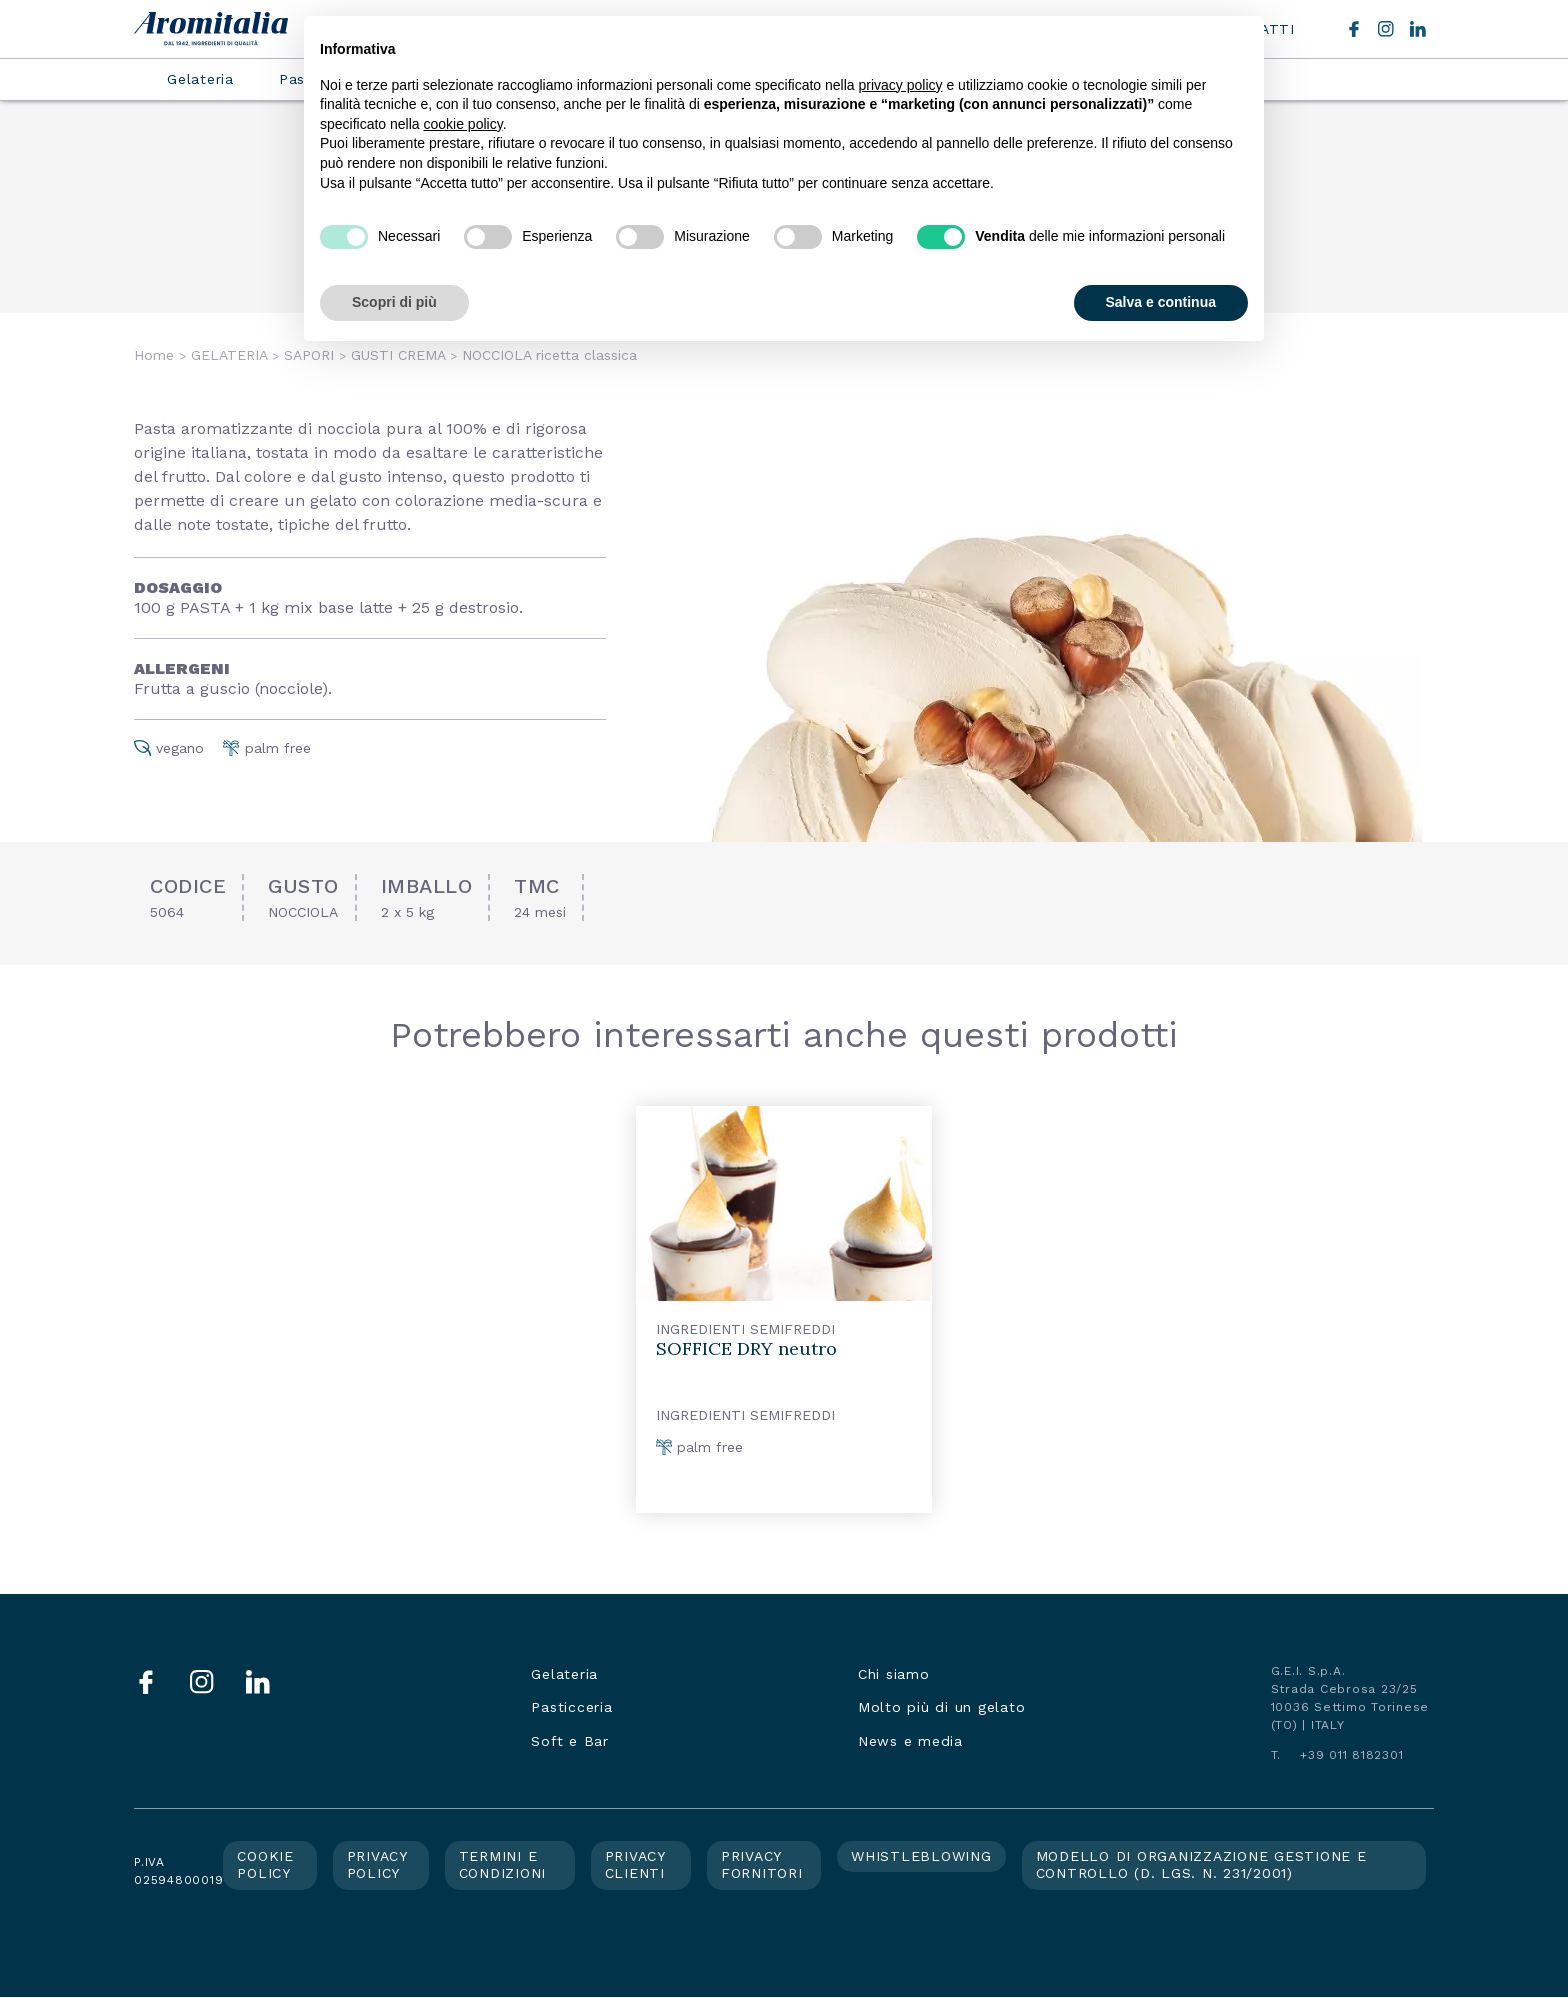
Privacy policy (377, 1865)
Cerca (1320, 29)
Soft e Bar (570, 1741)
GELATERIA (229, 355)
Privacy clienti (635, 1865)
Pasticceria (571, 1707)
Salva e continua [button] (1161, 302)
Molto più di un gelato (942, 1707)
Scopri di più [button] (394, 302)
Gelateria (200, 79)
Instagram (1386, 29)
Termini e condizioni (503, 1865)
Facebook (1354, 29)
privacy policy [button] (901, 85)
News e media (910, 1741)
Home (154, 355)
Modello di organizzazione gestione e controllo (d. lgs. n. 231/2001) (1201, 1865)
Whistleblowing (921, 1856)
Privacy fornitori (762, 1865)
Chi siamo (894, 1674)
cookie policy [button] (463, 124)
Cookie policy (265, 1865)
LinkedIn (1418, 29)
